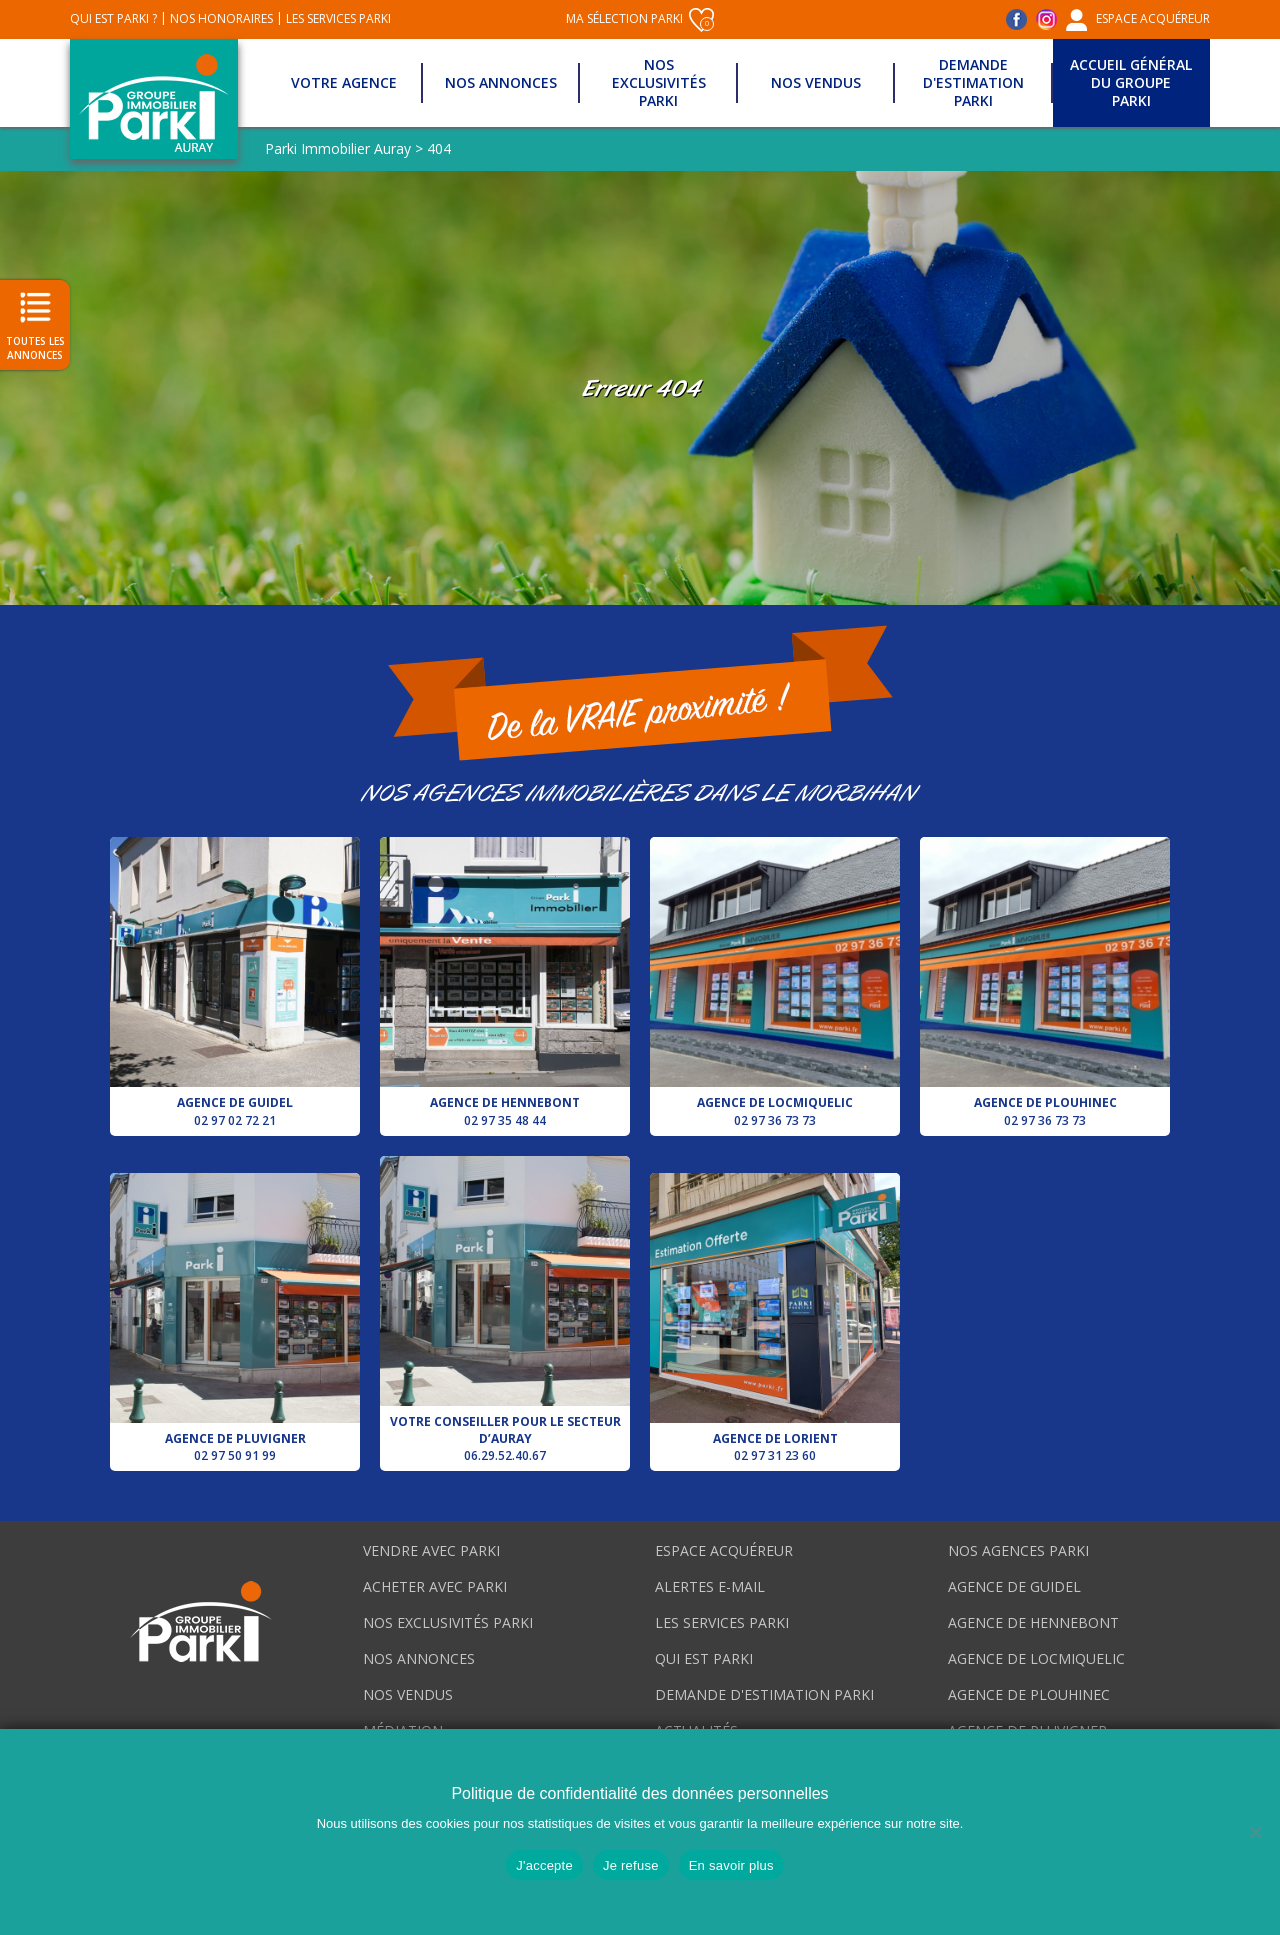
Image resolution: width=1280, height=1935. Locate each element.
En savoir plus (731, 1865)
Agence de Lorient (775, 1318)
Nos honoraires (221, 18)
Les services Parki (338, 18)
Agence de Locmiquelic (775, 982)
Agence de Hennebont (505, 982)
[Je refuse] (1255, 1832)
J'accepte (544, 1865)
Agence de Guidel (235, 982)
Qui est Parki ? (113, 18)
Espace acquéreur (1153, 18)
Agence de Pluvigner (235, 1318)
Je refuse (631, 1865)
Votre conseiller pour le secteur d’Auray (505, 1310)
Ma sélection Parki (640, 19)
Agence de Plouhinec (1045, 982)
